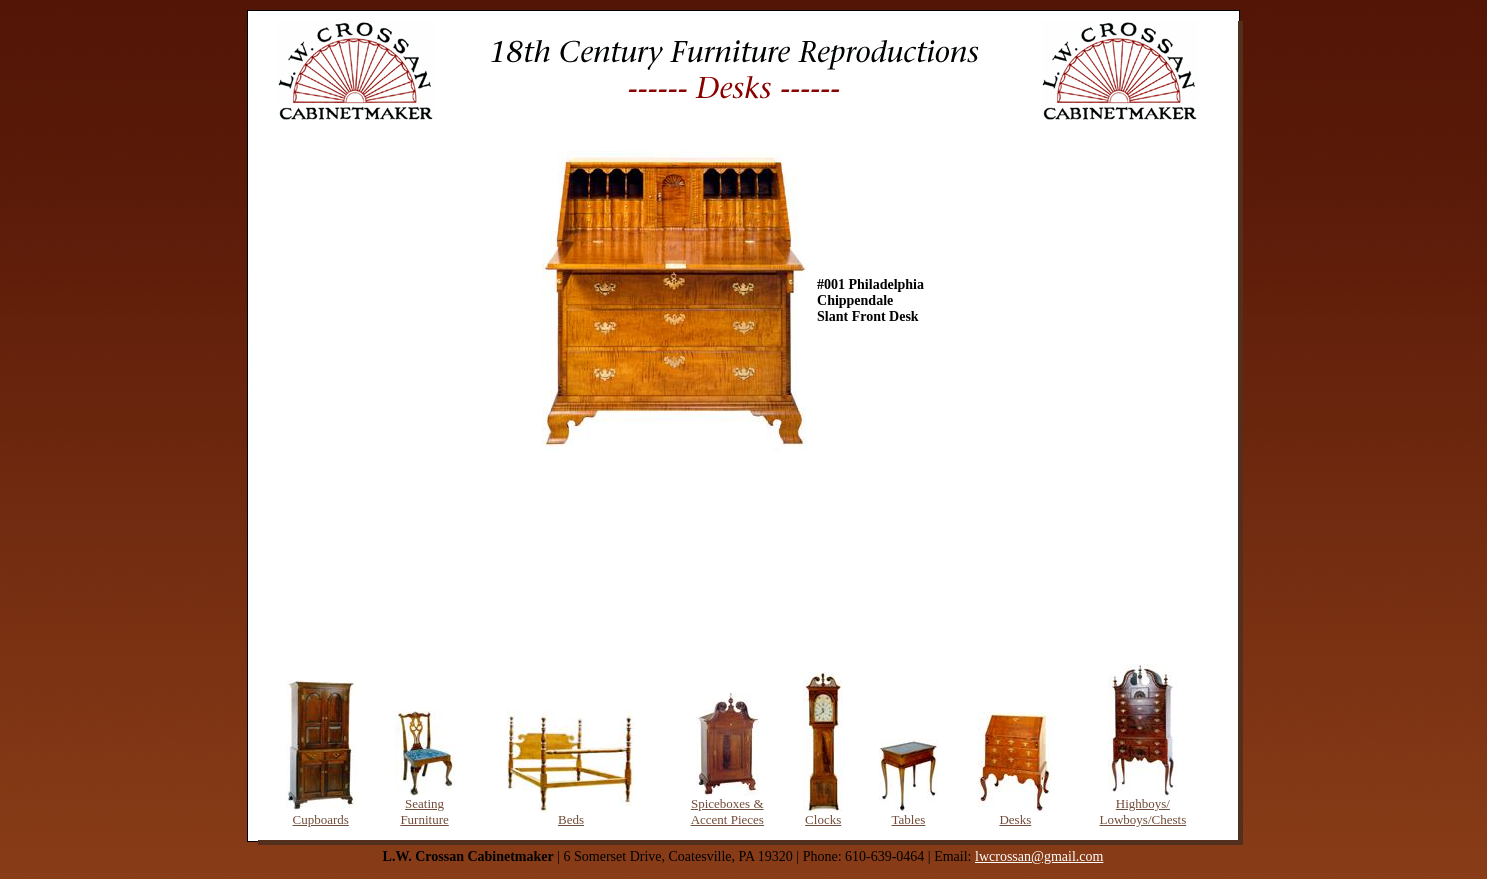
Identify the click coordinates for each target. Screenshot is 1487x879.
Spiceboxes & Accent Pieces (727, 811)
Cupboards (321, 819)
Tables (909, 819)
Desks (1015, 819)
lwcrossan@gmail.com (1039, 856)
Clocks (823, 819)
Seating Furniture (424, 811)
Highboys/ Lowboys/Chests (1143, 811)
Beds (571, 819)
